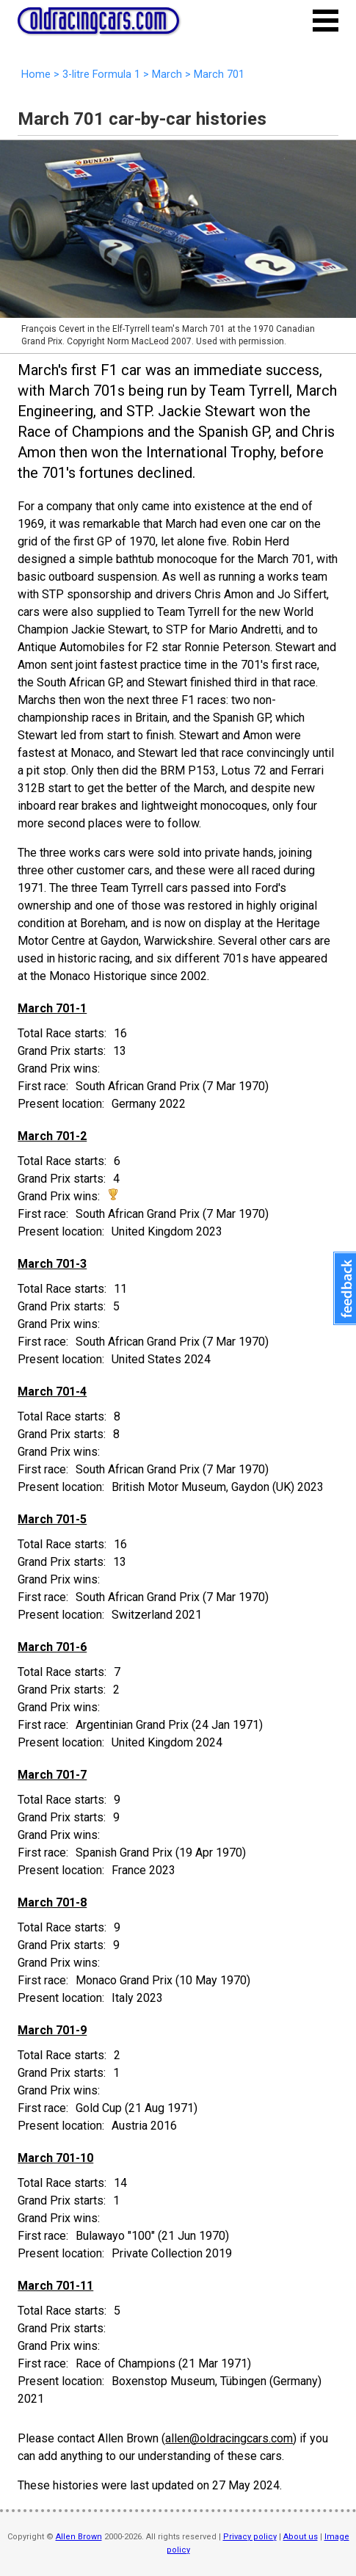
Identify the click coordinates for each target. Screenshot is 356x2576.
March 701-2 (52, 1136)
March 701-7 (52, 1775)
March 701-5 (52, 1519)
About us (300, 2536)
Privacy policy (250, 2536)
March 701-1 (52, 1008)
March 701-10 (55, 2158)
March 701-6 (52, 1647)
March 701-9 (52, 2030)
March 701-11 (55, 2286)
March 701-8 (52, 1902)
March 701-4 (52, 1391)
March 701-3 (52, 1264)
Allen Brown (79, 2536)
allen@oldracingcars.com (229, 2438)
